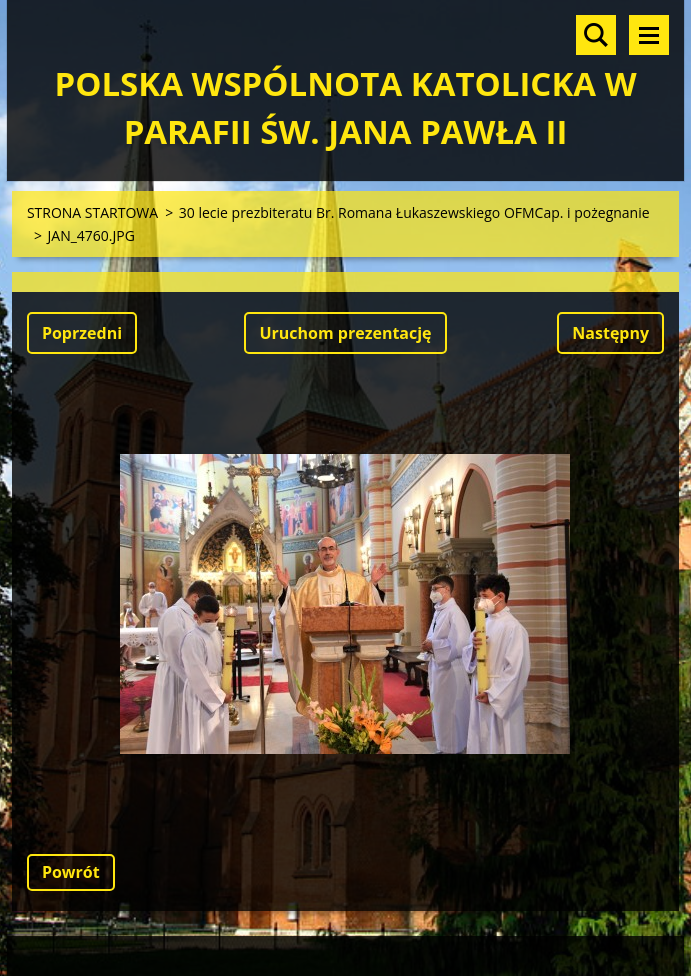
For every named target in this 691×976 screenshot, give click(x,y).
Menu (649, 35)
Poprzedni (82, 333)
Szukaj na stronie (596, 35)
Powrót (71, 872)
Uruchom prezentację (345, 333)
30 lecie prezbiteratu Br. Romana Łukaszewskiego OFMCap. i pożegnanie (414, 212)
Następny (610, 333)
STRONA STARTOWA (92, 212)
